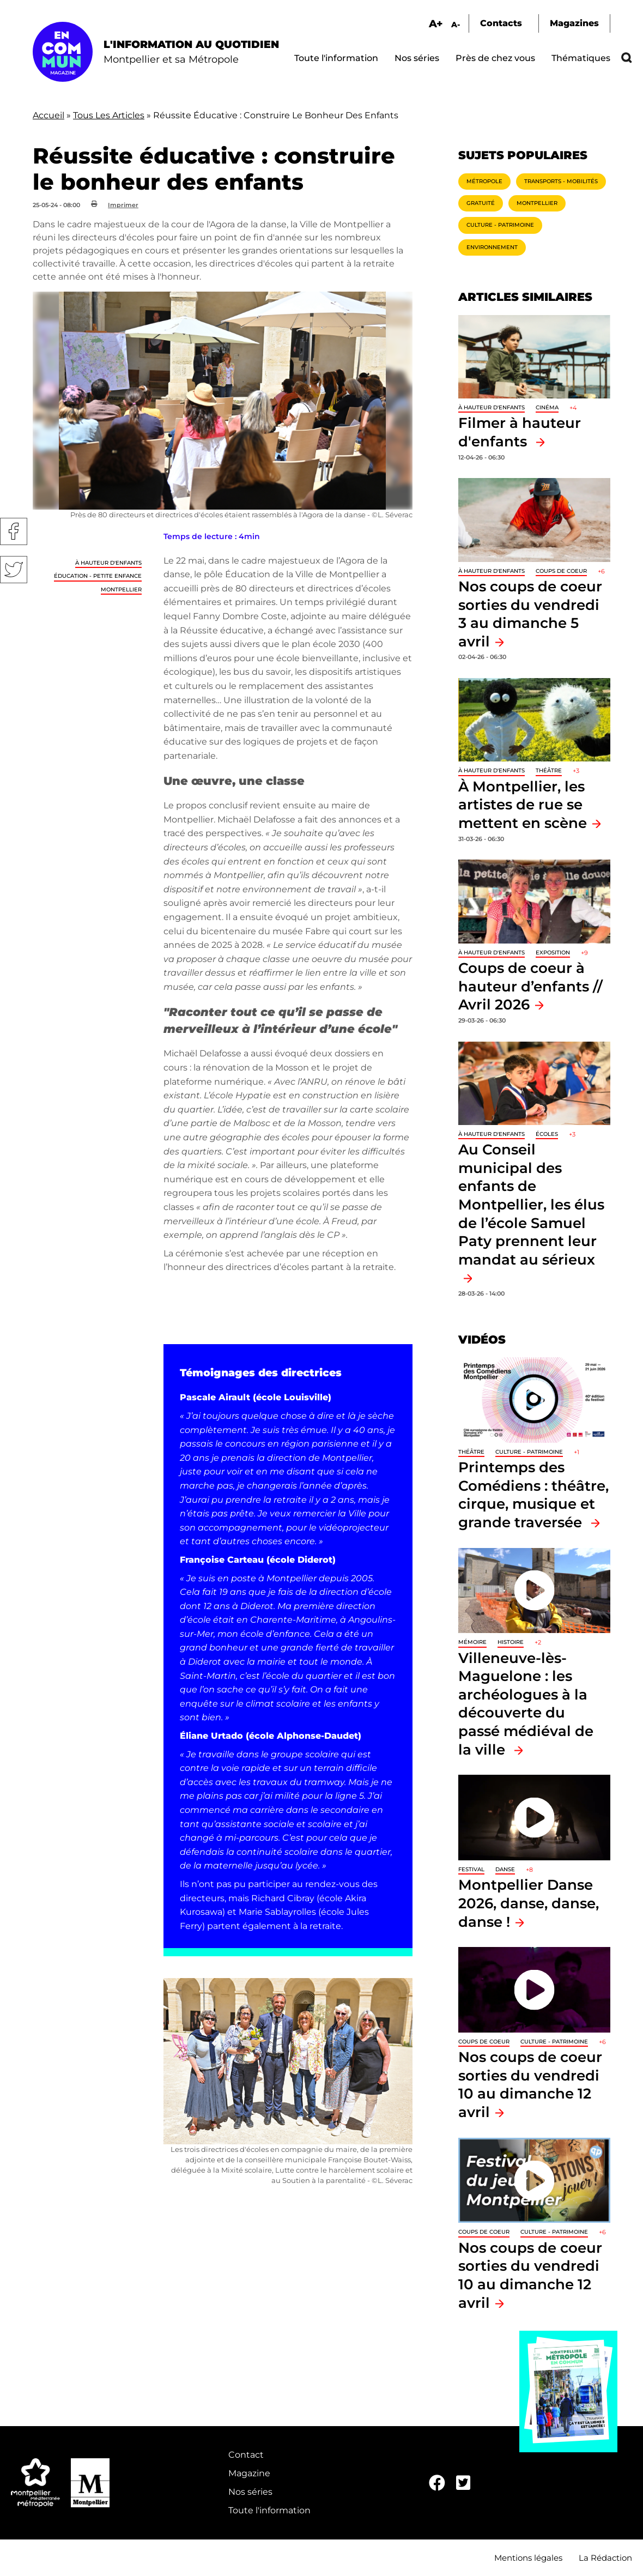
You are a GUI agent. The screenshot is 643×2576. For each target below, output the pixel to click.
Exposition (553, 953)
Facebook (13, 531)
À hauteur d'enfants (108, 563)
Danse (505, 1869)
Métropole (484, 181)
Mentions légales (528, 2558)
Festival (471, 1869)
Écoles (547, 1134)
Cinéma (547, 407)
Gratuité (480, 203)
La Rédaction (605, 2558)
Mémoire (472, 1642)
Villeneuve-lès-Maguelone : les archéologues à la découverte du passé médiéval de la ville (525, 1703)
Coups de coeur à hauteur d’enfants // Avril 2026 (530, 986)
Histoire (511, 1642)
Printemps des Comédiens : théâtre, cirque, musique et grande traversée (533, 1495)
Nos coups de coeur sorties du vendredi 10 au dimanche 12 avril (530, 2084)
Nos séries (417, 58)
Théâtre (549, 770)
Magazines (574, 23)
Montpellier (121, 589)
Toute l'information (336, 58)
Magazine (249, 2473)
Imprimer (123, 205)
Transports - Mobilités (561, 181)
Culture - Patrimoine (500, 225)
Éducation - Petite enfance (98, 576)
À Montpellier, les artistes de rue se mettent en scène (522, 804)
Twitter (13, 569)
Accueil (48, 115)
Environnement (492, 247)
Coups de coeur (561, 571)
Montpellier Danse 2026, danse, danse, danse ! (528, 1903)
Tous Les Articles (108, 115)
